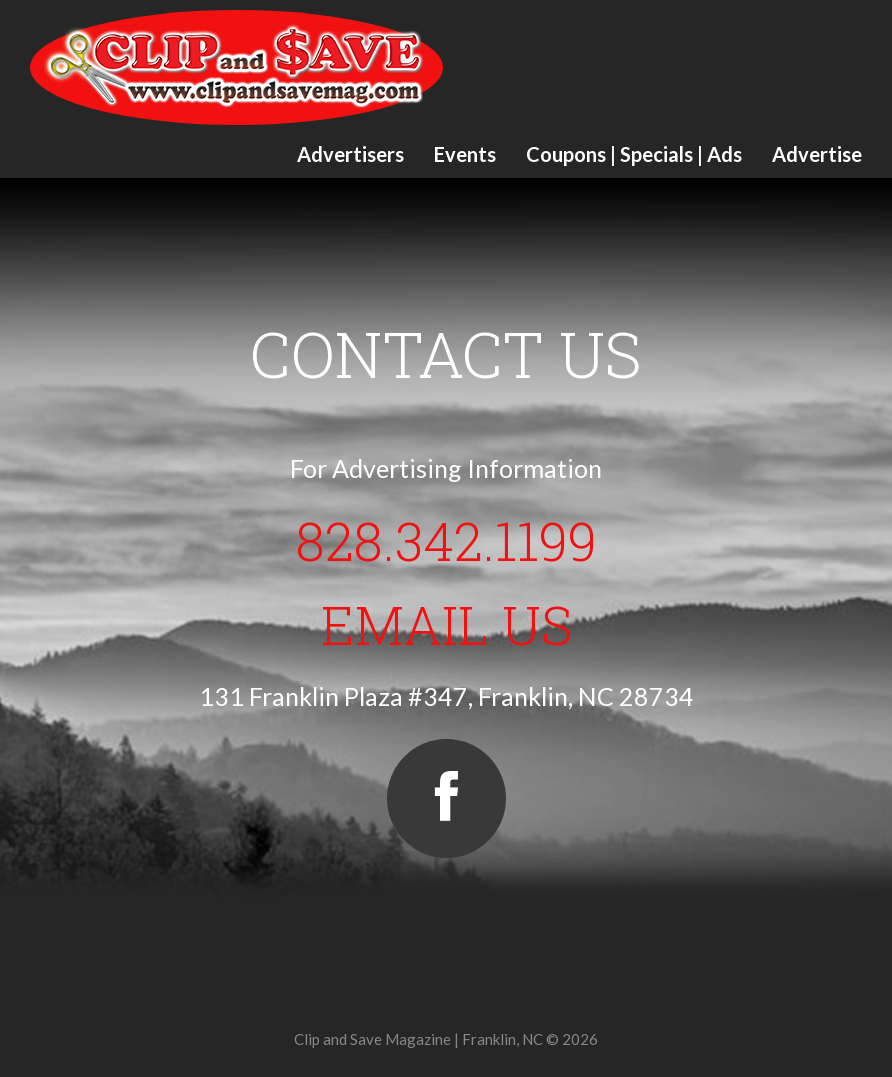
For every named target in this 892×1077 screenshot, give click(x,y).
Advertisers (350, 154)
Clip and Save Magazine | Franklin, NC (418, 1039)
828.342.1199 (446, 540)
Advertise (817, 154)
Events (465, 154)
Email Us (446, 624)
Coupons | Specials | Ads (634, 154)
